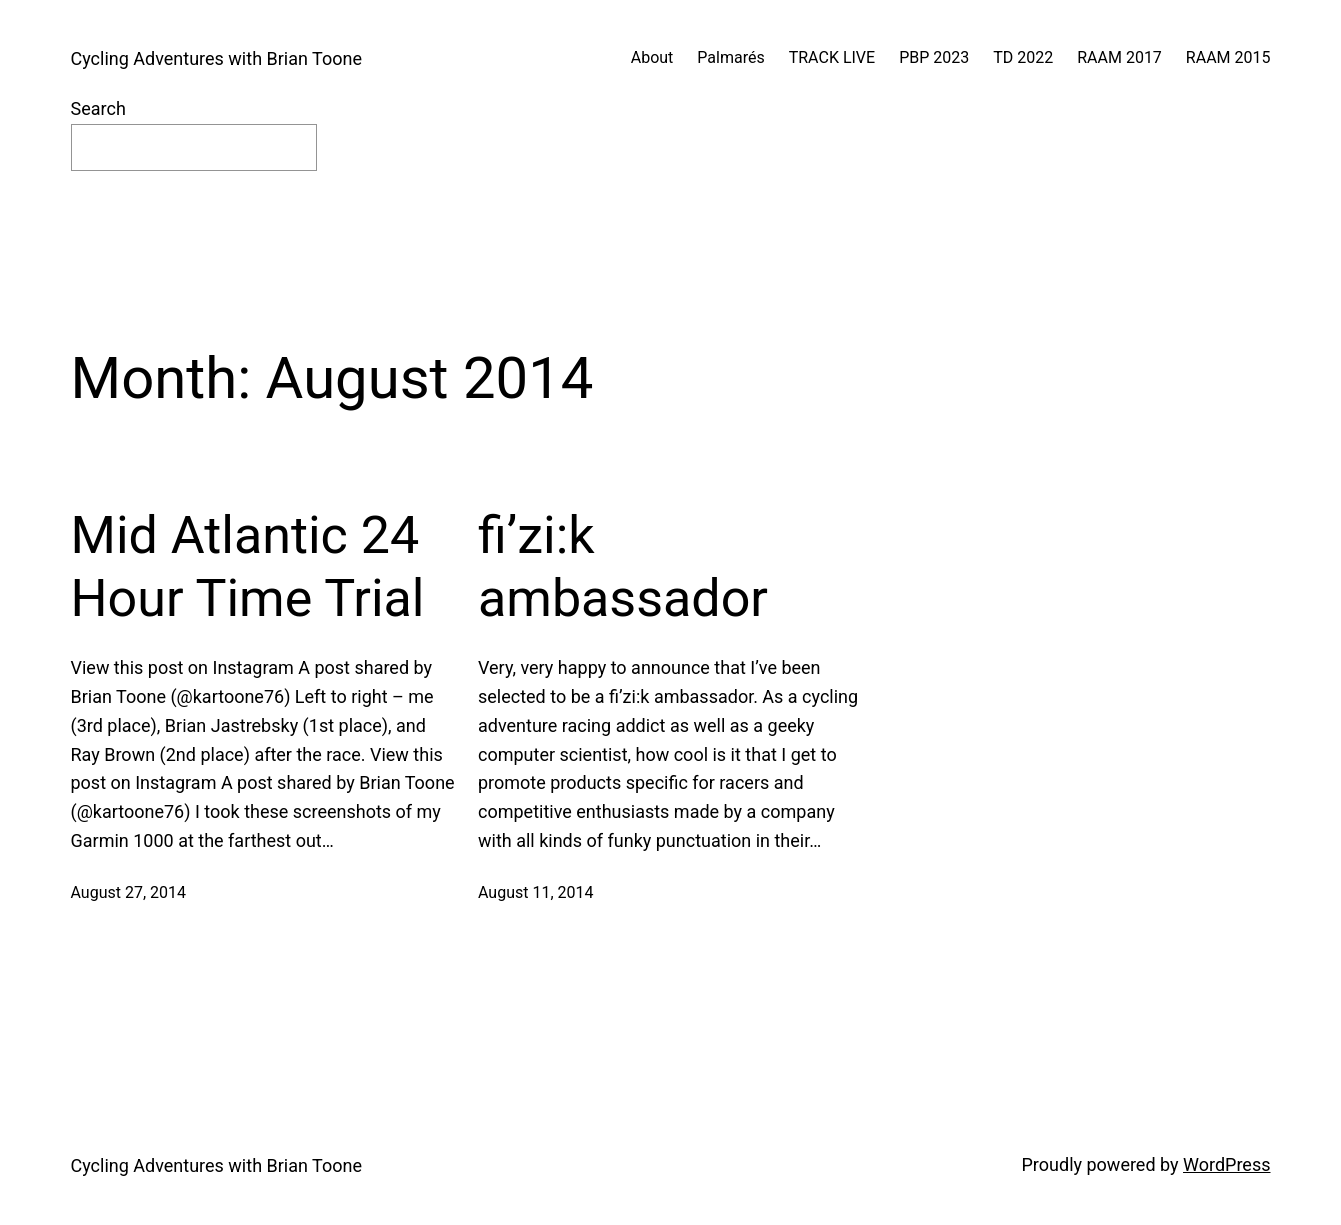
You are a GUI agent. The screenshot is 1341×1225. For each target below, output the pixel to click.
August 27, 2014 (129, 892)
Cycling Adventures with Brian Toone (216, 58)
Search (98, 108)
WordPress (1226, 1164)
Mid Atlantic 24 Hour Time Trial (248, 566)
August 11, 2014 (536, 892)
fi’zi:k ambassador (623, 566)
